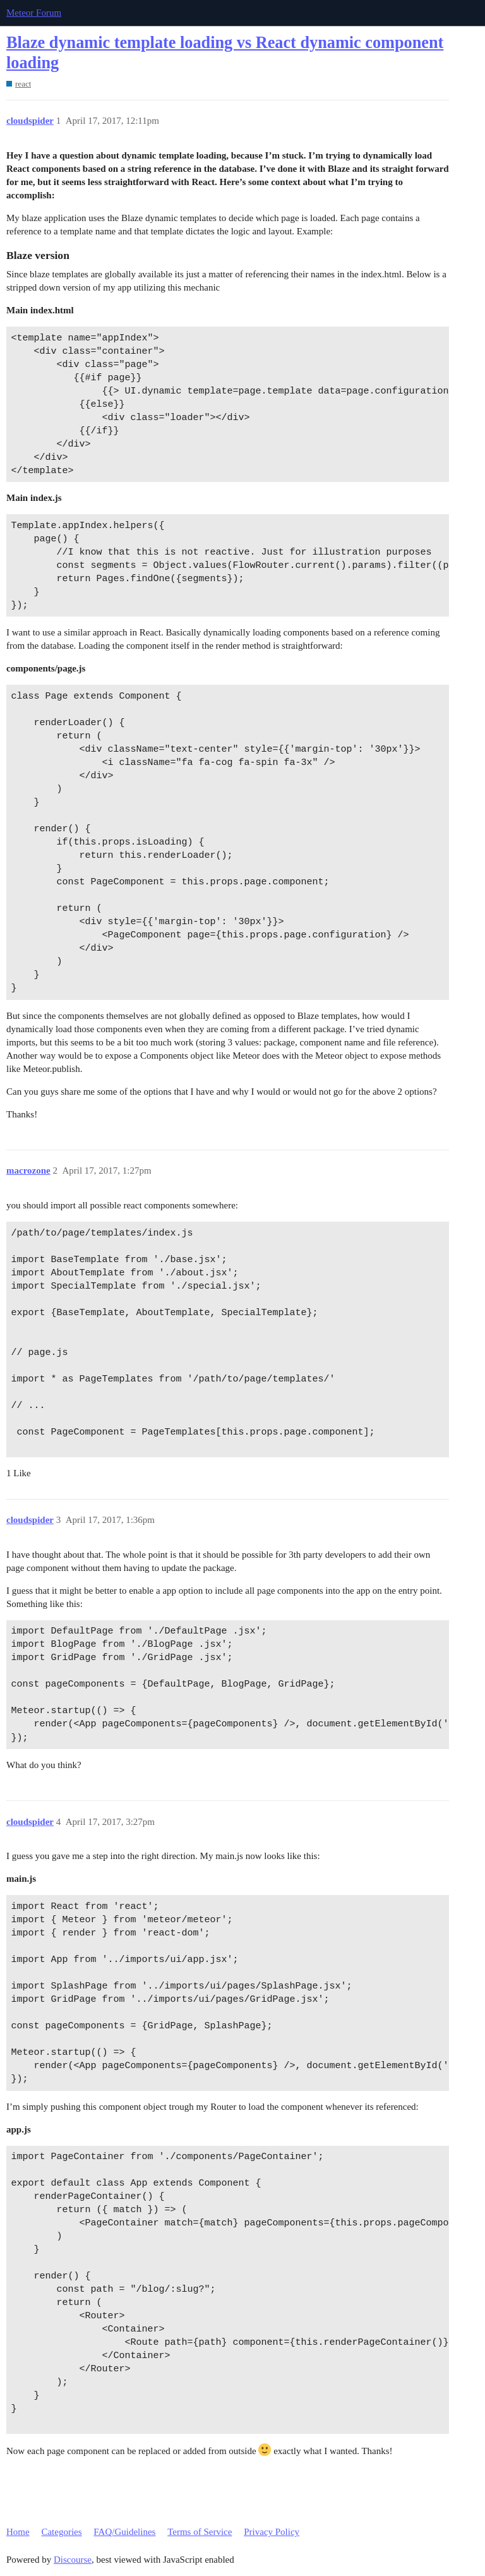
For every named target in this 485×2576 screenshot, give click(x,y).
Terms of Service (199, 2532)
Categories (61, 2532)
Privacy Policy (271, 2532)
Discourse (73, 2560)
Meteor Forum (33, 13)
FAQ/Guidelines (124, 2532)
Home (18, 2532)
